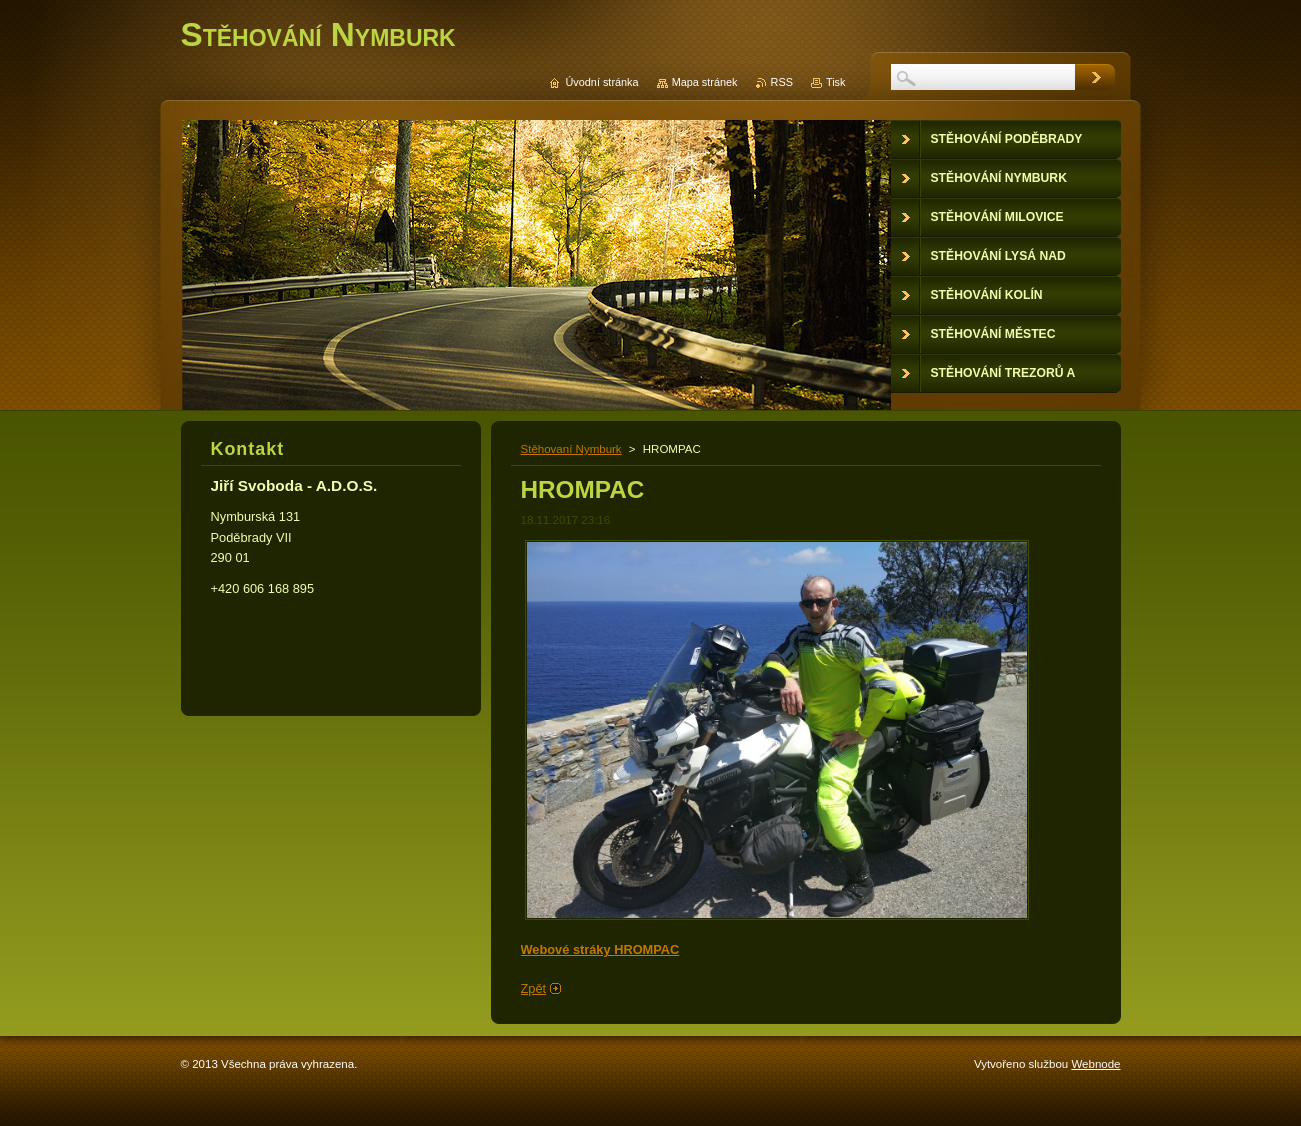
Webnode (1095, 1064)
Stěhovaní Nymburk (571, 449)
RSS (782, 82)
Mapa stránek (705, 82)
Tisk (836, 82)
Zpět (534, 988)
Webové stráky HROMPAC (600, 949)
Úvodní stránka (601, 82)
